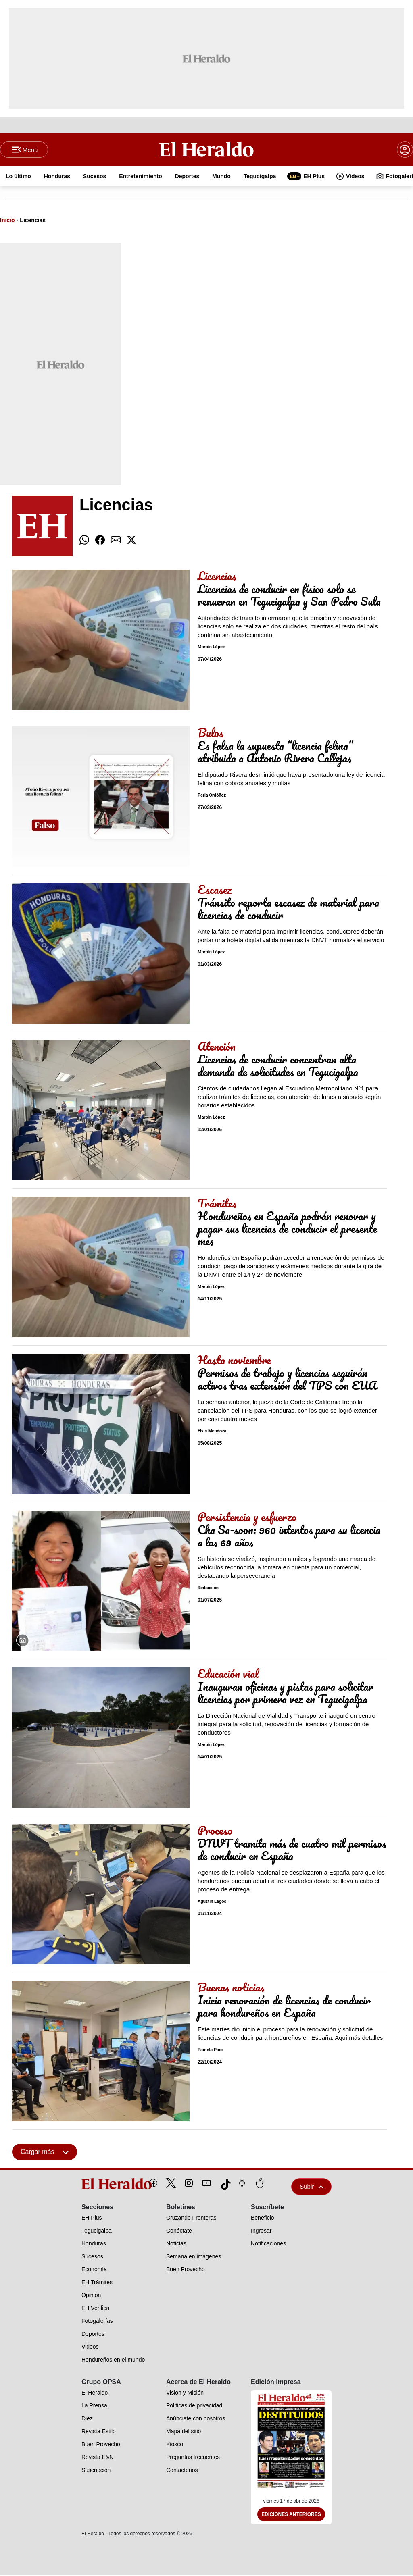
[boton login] (405, 150)
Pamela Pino (210, 2050)
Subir (311, 2187)
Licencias (33, 221)
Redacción (208, 1588)
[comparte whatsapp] (84, 540)
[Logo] (206, 149)
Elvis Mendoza (212, 1431)
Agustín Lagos (212, 1902)
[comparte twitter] (131, 540)
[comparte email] (116, 540)
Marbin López (211, 647)
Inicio (7, 221)
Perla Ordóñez (212, 796)
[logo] (98, 2184)
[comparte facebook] (100, 540)
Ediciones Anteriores (291, 2515)
